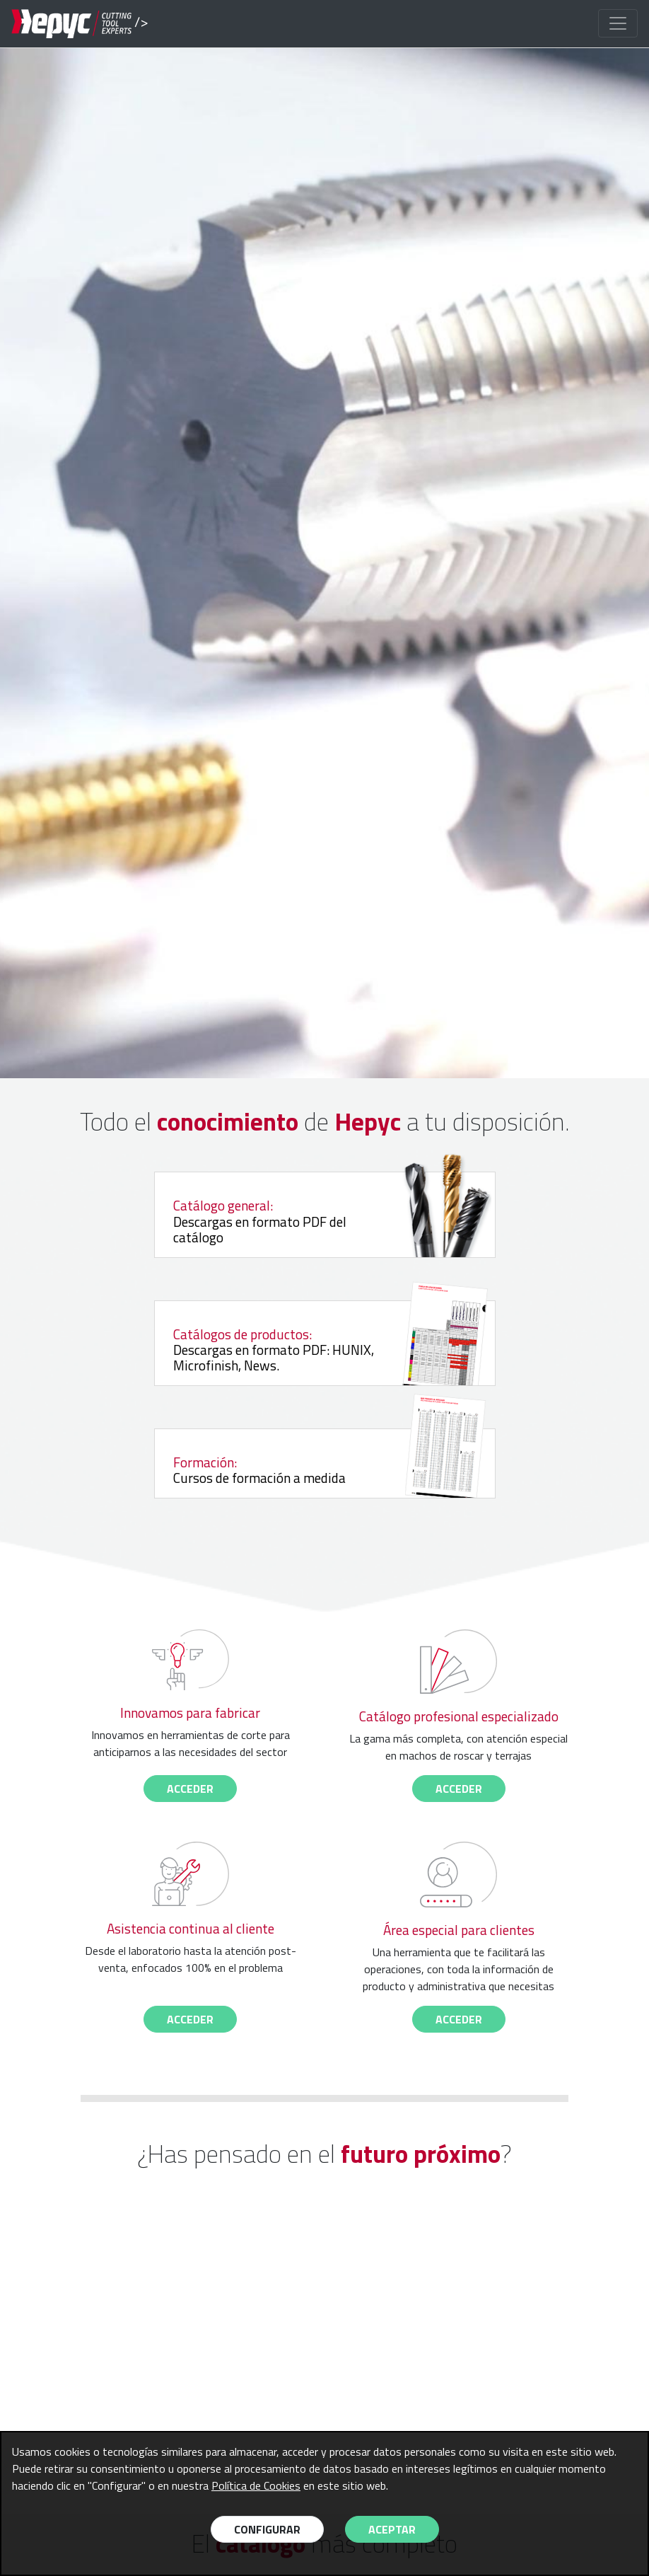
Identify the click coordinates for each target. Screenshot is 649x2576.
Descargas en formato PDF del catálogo (323, 1220)
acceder (190, 1788)
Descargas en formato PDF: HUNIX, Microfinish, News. (323, 1348)
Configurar (267, 2529)
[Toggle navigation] (618, 23)
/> (71, 23)
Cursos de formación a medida (304, 1469)
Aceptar (392, 2529)
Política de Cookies (255, 2485)
